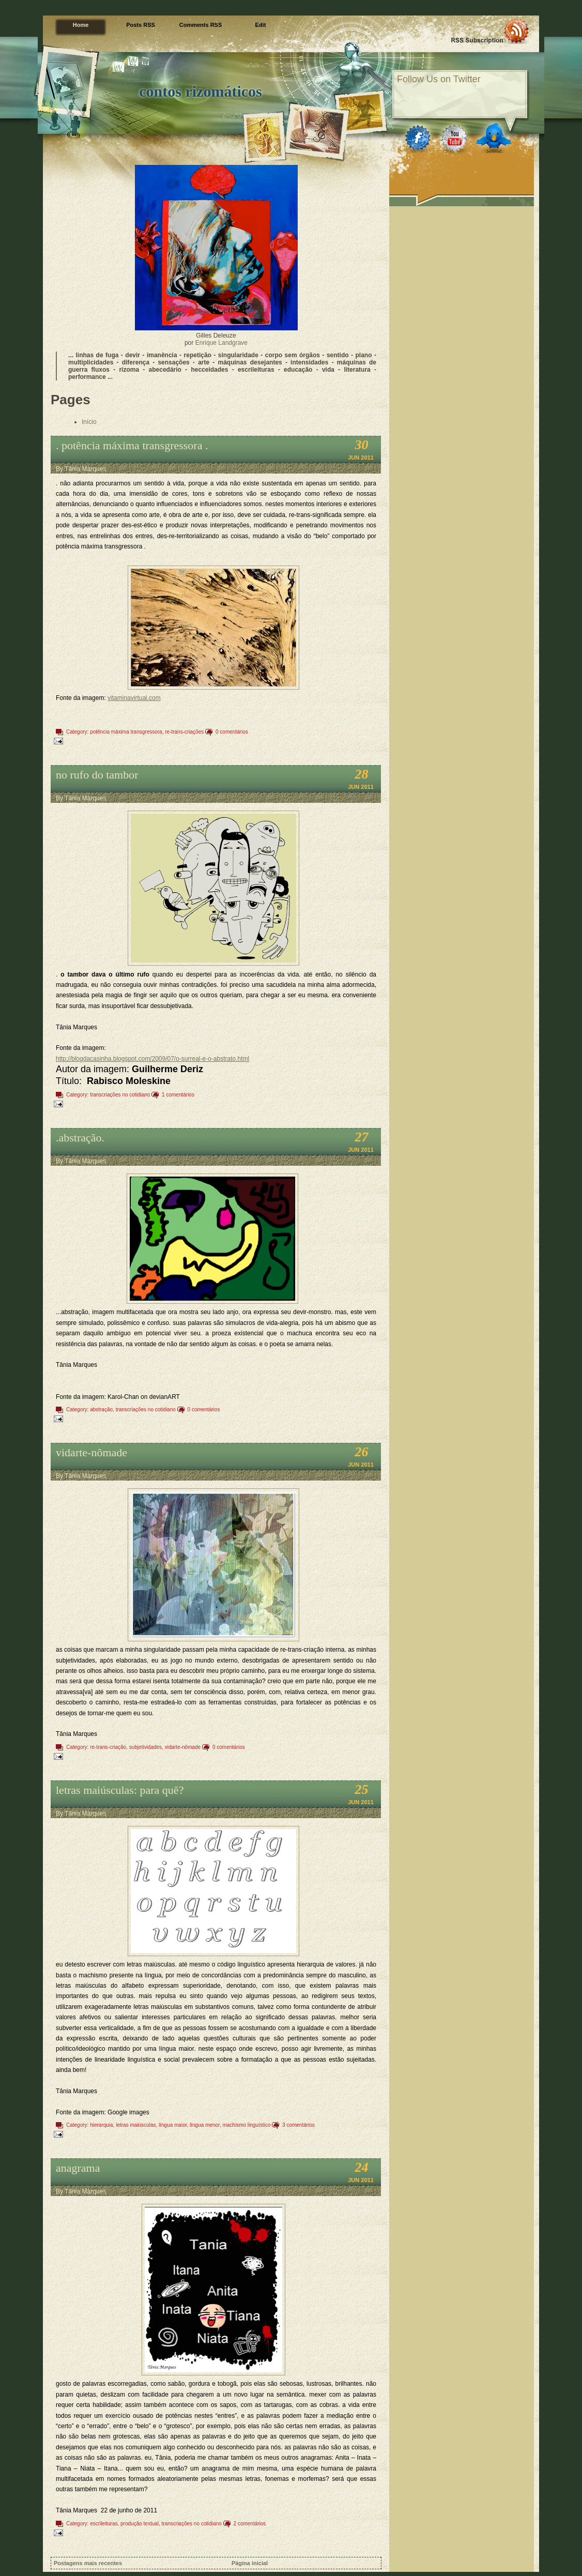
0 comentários (232, 732)
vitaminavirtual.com (134, 698)
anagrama (78, 2167)
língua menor (205, 2125)
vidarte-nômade (91, 1452)
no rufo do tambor (97, 774)
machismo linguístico (246, 2125)
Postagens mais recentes (88, 2563)
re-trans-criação (108, 1747)
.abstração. (80, 1137)
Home (81, 25)
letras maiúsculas (136, 2125)
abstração (101, 1409)
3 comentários (298, 2125)
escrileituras (103, 2523)
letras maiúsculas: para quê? (119, 1790)
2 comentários (250, 2523)
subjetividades (145, 1747)
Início (89, 421)
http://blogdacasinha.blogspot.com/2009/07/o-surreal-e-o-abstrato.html (152, 1058)
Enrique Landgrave (221, 342)
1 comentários (178, 1095)
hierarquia (101, 2125)
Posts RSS (140, 25)
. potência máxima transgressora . (132, 445)
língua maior (173, 2125)
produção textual (139, 2523)
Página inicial (250, 2563)
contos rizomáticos (200, 91)
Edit (260, 25)
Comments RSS (200, 25)
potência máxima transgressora (126, 732)
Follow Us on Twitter (439, 79)
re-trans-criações (184, 732)
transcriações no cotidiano (120, 1095)
